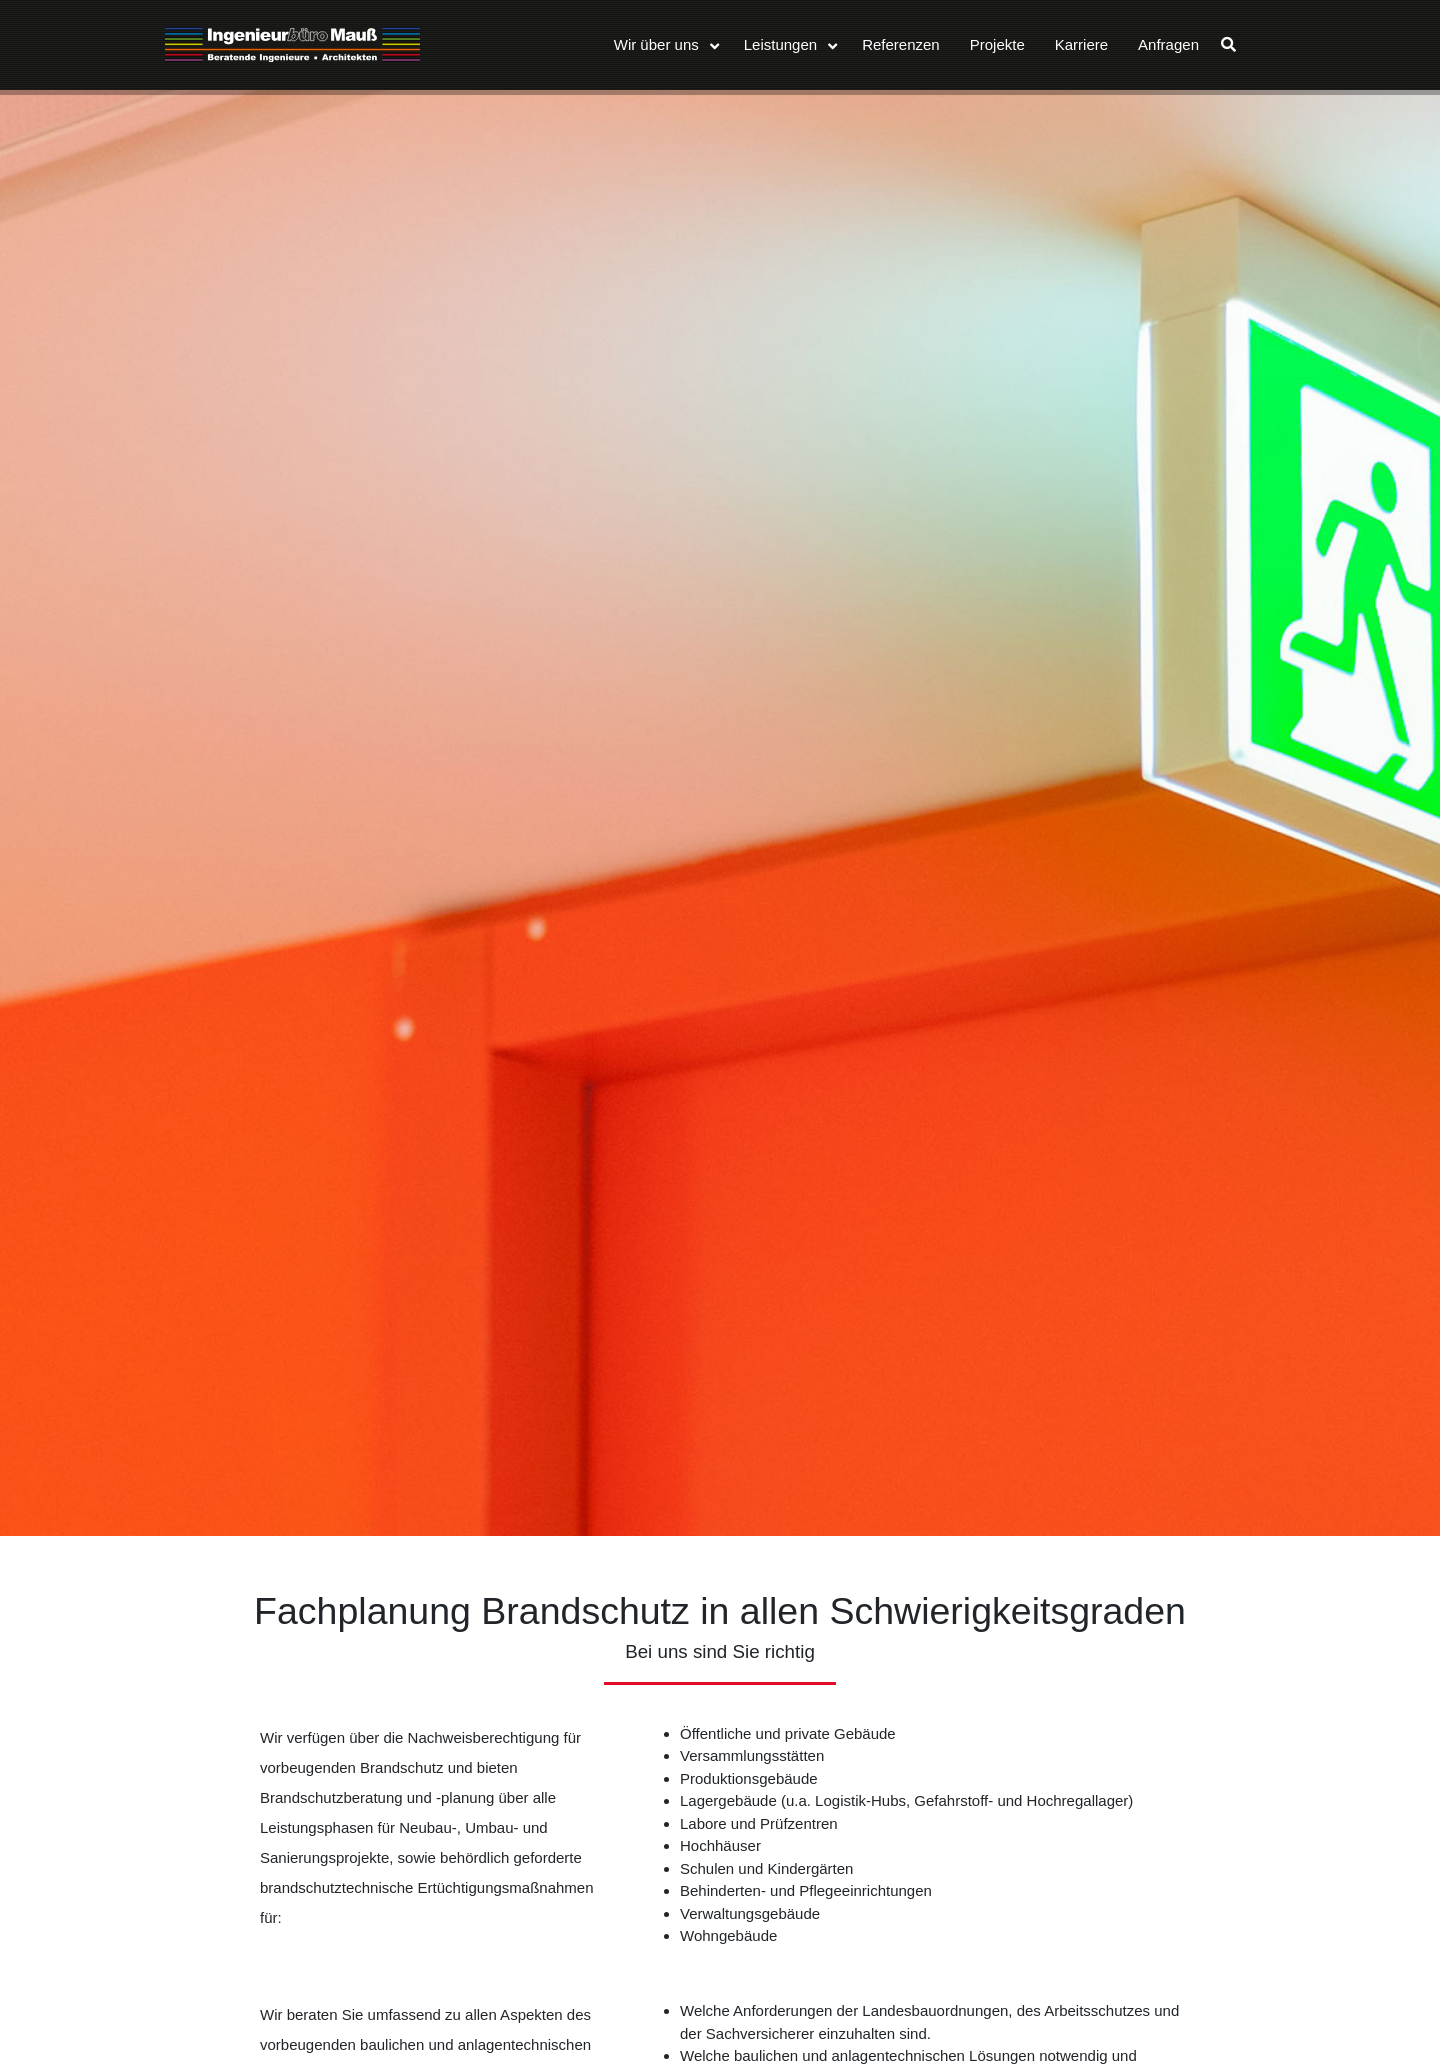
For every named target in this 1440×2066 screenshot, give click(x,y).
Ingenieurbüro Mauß (292, 45)
